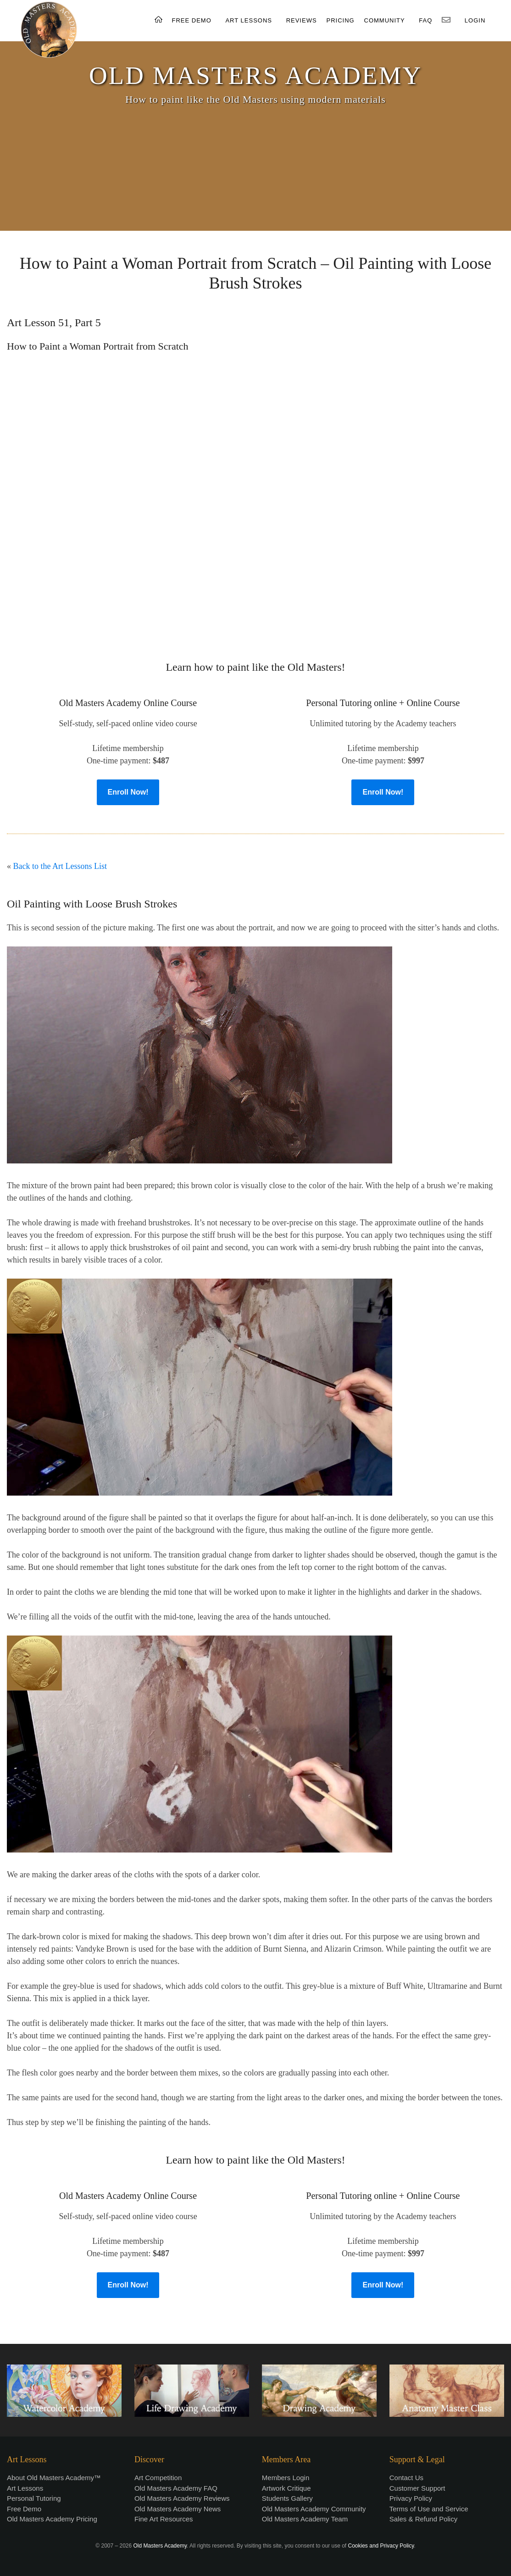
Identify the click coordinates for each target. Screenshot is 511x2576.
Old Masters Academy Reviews (182, 2498)
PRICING (340, 20)
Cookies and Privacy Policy (381, 2546)
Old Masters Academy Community (314, 2509)
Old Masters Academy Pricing (52, 2519)
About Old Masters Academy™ (54, 2477)
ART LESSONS (248, 20)
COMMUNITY (384, 20)
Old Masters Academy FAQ (175, 2488)
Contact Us (406, 2477)
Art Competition (158, 2477)
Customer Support (417, 2488)
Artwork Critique (286, 2488)
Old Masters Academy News (177, 2509)
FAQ (425, 20)
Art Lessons (25, 2488)
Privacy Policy (410, 2498)
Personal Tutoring (34, 2498)
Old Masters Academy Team (305, 2519)
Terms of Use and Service (428, 2509)
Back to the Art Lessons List (60, 866)
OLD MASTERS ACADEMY (255, 75)
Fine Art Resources (163, 2519)
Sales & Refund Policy (423, 2519)
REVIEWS (301, 20)
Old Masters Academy (160, 2546)
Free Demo (24, 2509)
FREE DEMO (191, 20)
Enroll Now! (128, 792)
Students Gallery (287, 2498)
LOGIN (475, 20)
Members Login (285, 2477)
